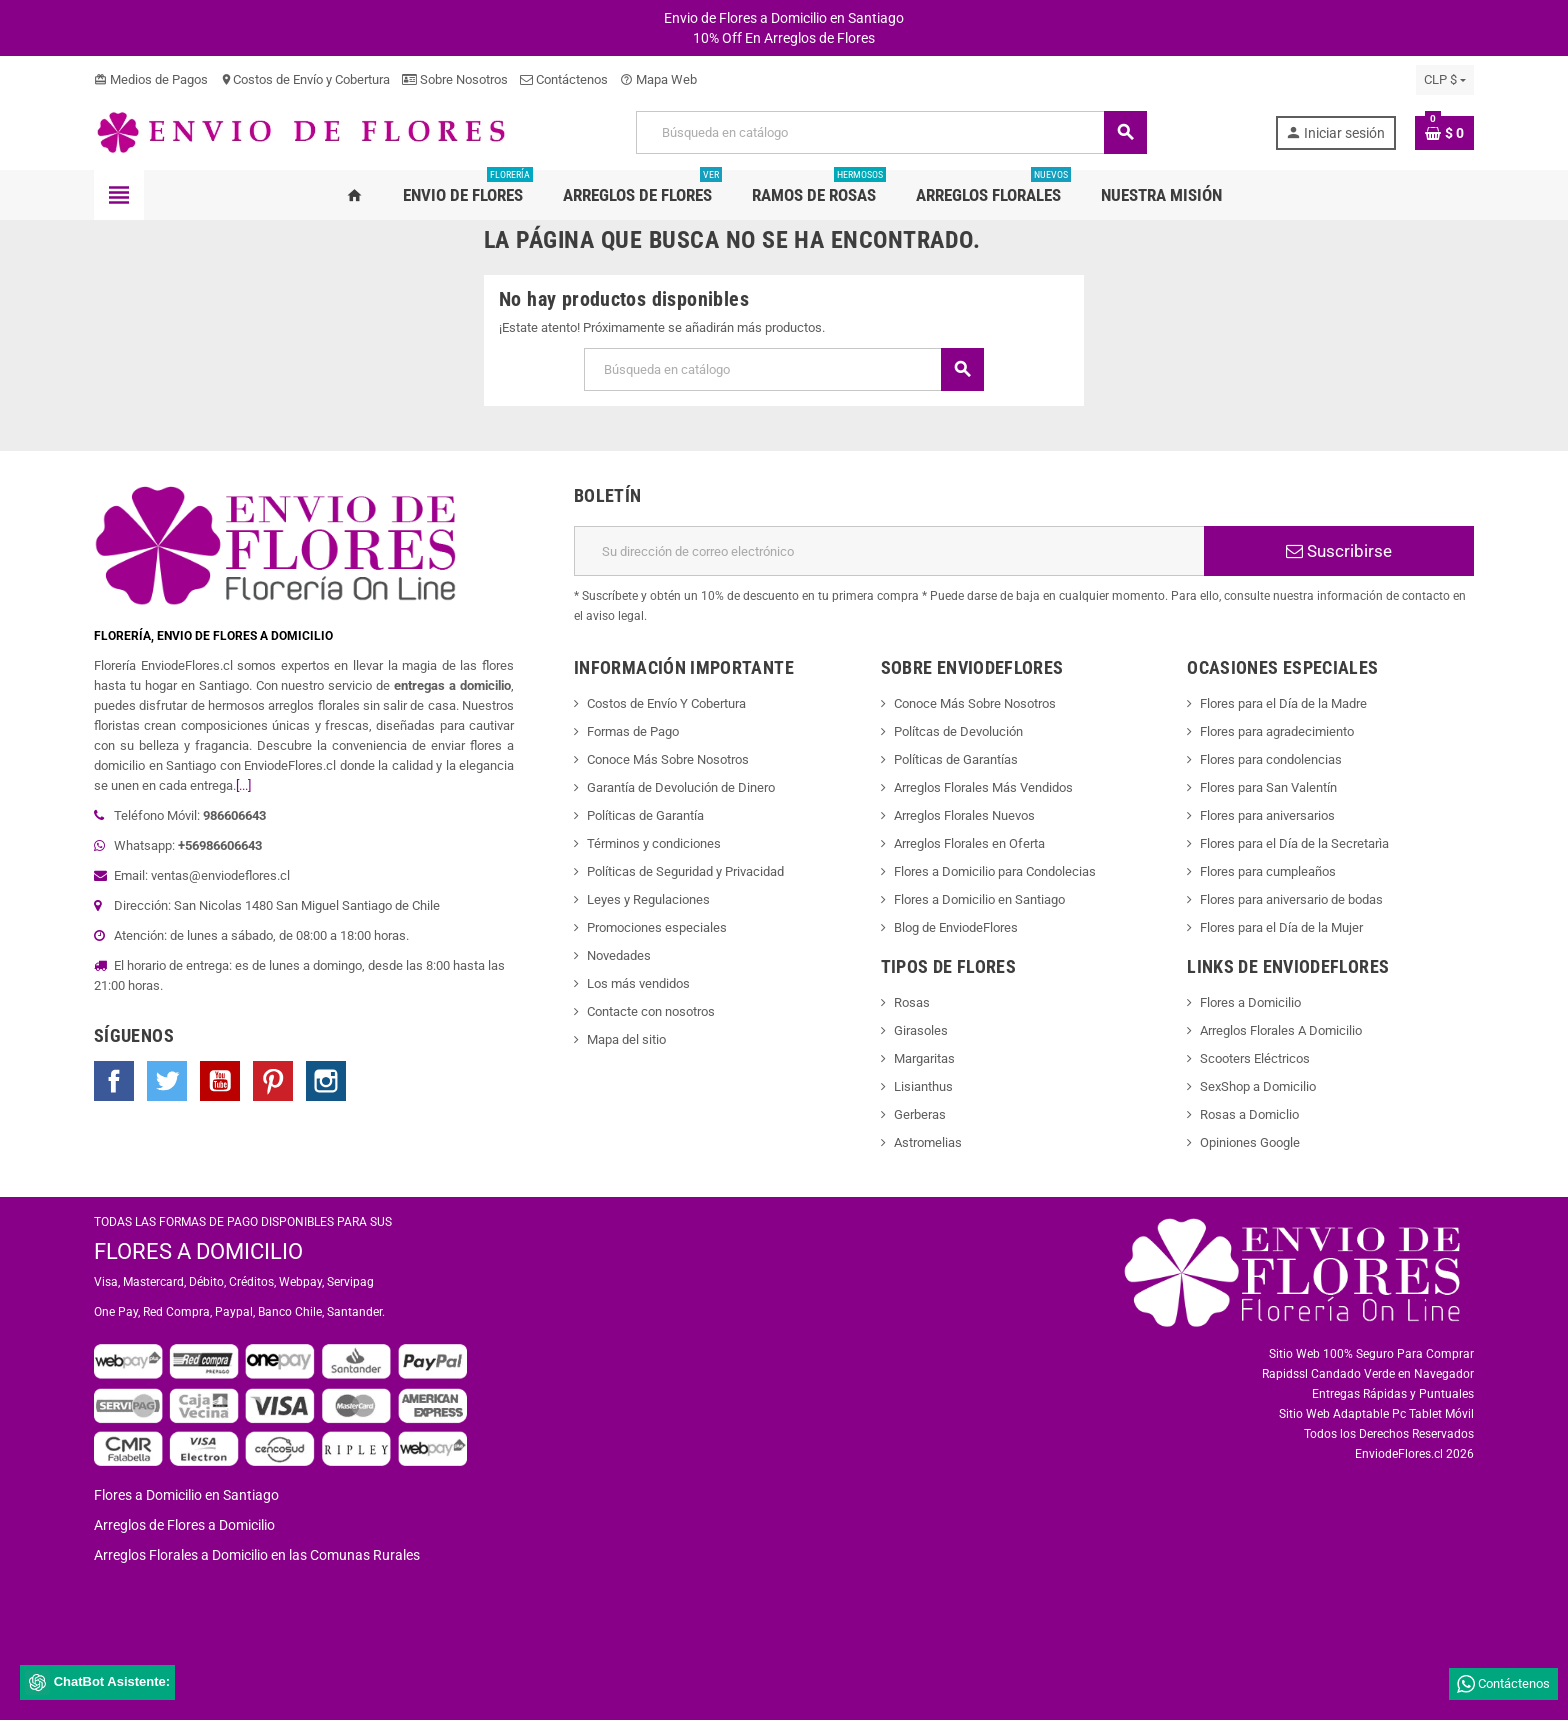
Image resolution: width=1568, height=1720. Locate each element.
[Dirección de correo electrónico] (889, 551)
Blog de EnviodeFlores (956, 927)
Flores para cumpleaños (1268, 871)
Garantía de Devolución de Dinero (681, 787)
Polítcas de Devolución (958, 731)
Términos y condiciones (654, 843)
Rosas (912, 1002)
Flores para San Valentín (1268, 787)
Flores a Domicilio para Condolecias (995, 871)
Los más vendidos (638, 983)
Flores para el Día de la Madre (1283, 703)
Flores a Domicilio (1250, 1002)
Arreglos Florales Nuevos (964, 815)
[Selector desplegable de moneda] (1445, 80)
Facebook (114, 1081)
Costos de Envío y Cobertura (305, 79)
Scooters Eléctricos (1255, 1058)
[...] (243, 785)
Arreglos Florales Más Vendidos (983, 787)
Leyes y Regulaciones (648, 899)
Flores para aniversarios (1267, 815)
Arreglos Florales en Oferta (969, 843)
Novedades (619, 955)
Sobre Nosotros (455, 79)
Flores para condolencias (1271, 759)
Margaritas (924, 1058)
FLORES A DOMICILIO (198, 1251)
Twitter (167, 1081)
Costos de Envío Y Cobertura (666, 703)
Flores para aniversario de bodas (1291, 899)
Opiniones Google (1250, 1142)
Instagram (326, 1081)
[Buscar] (891, 132)
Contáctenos (564, 79)
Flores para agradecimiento (1277, 731)
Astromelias (928, 1142)
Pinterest (273, 1081)
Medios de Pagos (151, 79)
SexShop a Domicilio (1258, 1086)
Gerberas (920, 1114)
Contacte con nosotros (651, 1011)
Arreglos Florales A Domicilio (1281, 1030)
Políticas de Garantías (956, 759)
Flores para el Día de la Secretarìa (1294, 843)
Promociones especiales (657, 927)
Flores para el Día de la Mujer (1281, 927)
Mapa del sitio (626, 1039)
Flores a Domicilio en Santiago (979, 899)
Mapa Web (658, 79)
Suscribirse (1339, 551)
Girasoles (921, 1030)
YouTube (220, 1081)
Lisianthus (923, 1086)
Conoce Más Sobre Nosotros (668, 759)
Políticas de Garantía (645, 815)
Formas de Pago (633, 731)
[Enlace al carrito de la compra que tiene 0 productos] (1444, 133)
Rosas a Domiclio (1249, 1114)
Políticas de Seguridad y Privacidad (685, 871)
